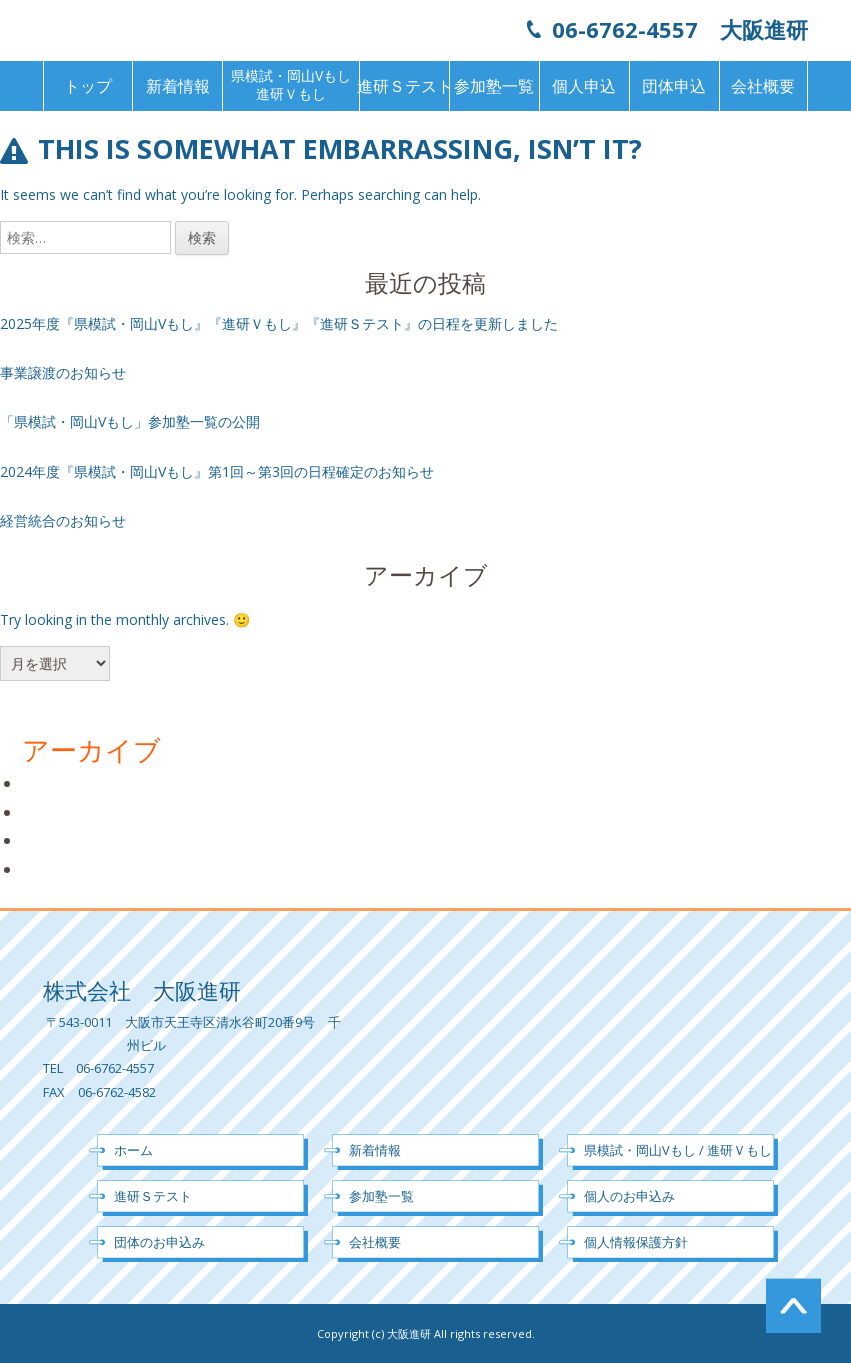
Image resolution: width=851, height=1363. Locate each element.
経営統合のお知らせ (63, 520)
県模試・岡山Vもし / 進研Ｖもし (678, 1150)
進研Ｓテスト (404, 86)
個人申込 (584, 86)
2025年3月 (60, 783)
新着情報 (178, 86)
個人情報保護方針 (636, 1242)
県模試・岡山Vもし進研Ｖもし (291, 84)
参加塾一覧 (494, 86)
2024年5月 (60, 869)
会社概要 (763, 86)
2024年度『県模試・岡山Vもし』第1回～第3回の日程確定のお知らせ (217, 471)
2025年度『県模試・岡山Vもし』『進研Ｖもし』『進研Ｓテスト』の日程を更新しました (279, 323)
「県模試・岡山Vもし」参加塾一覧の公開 (130, 421)
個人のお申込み (629, 1196)
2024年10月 (65, 812)
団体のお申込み (159, 1242)
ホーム (133, 1150)
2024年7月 (60, 840)
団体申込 (674, 86)
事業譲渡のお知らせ (63, 372)
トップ (88, 86)
